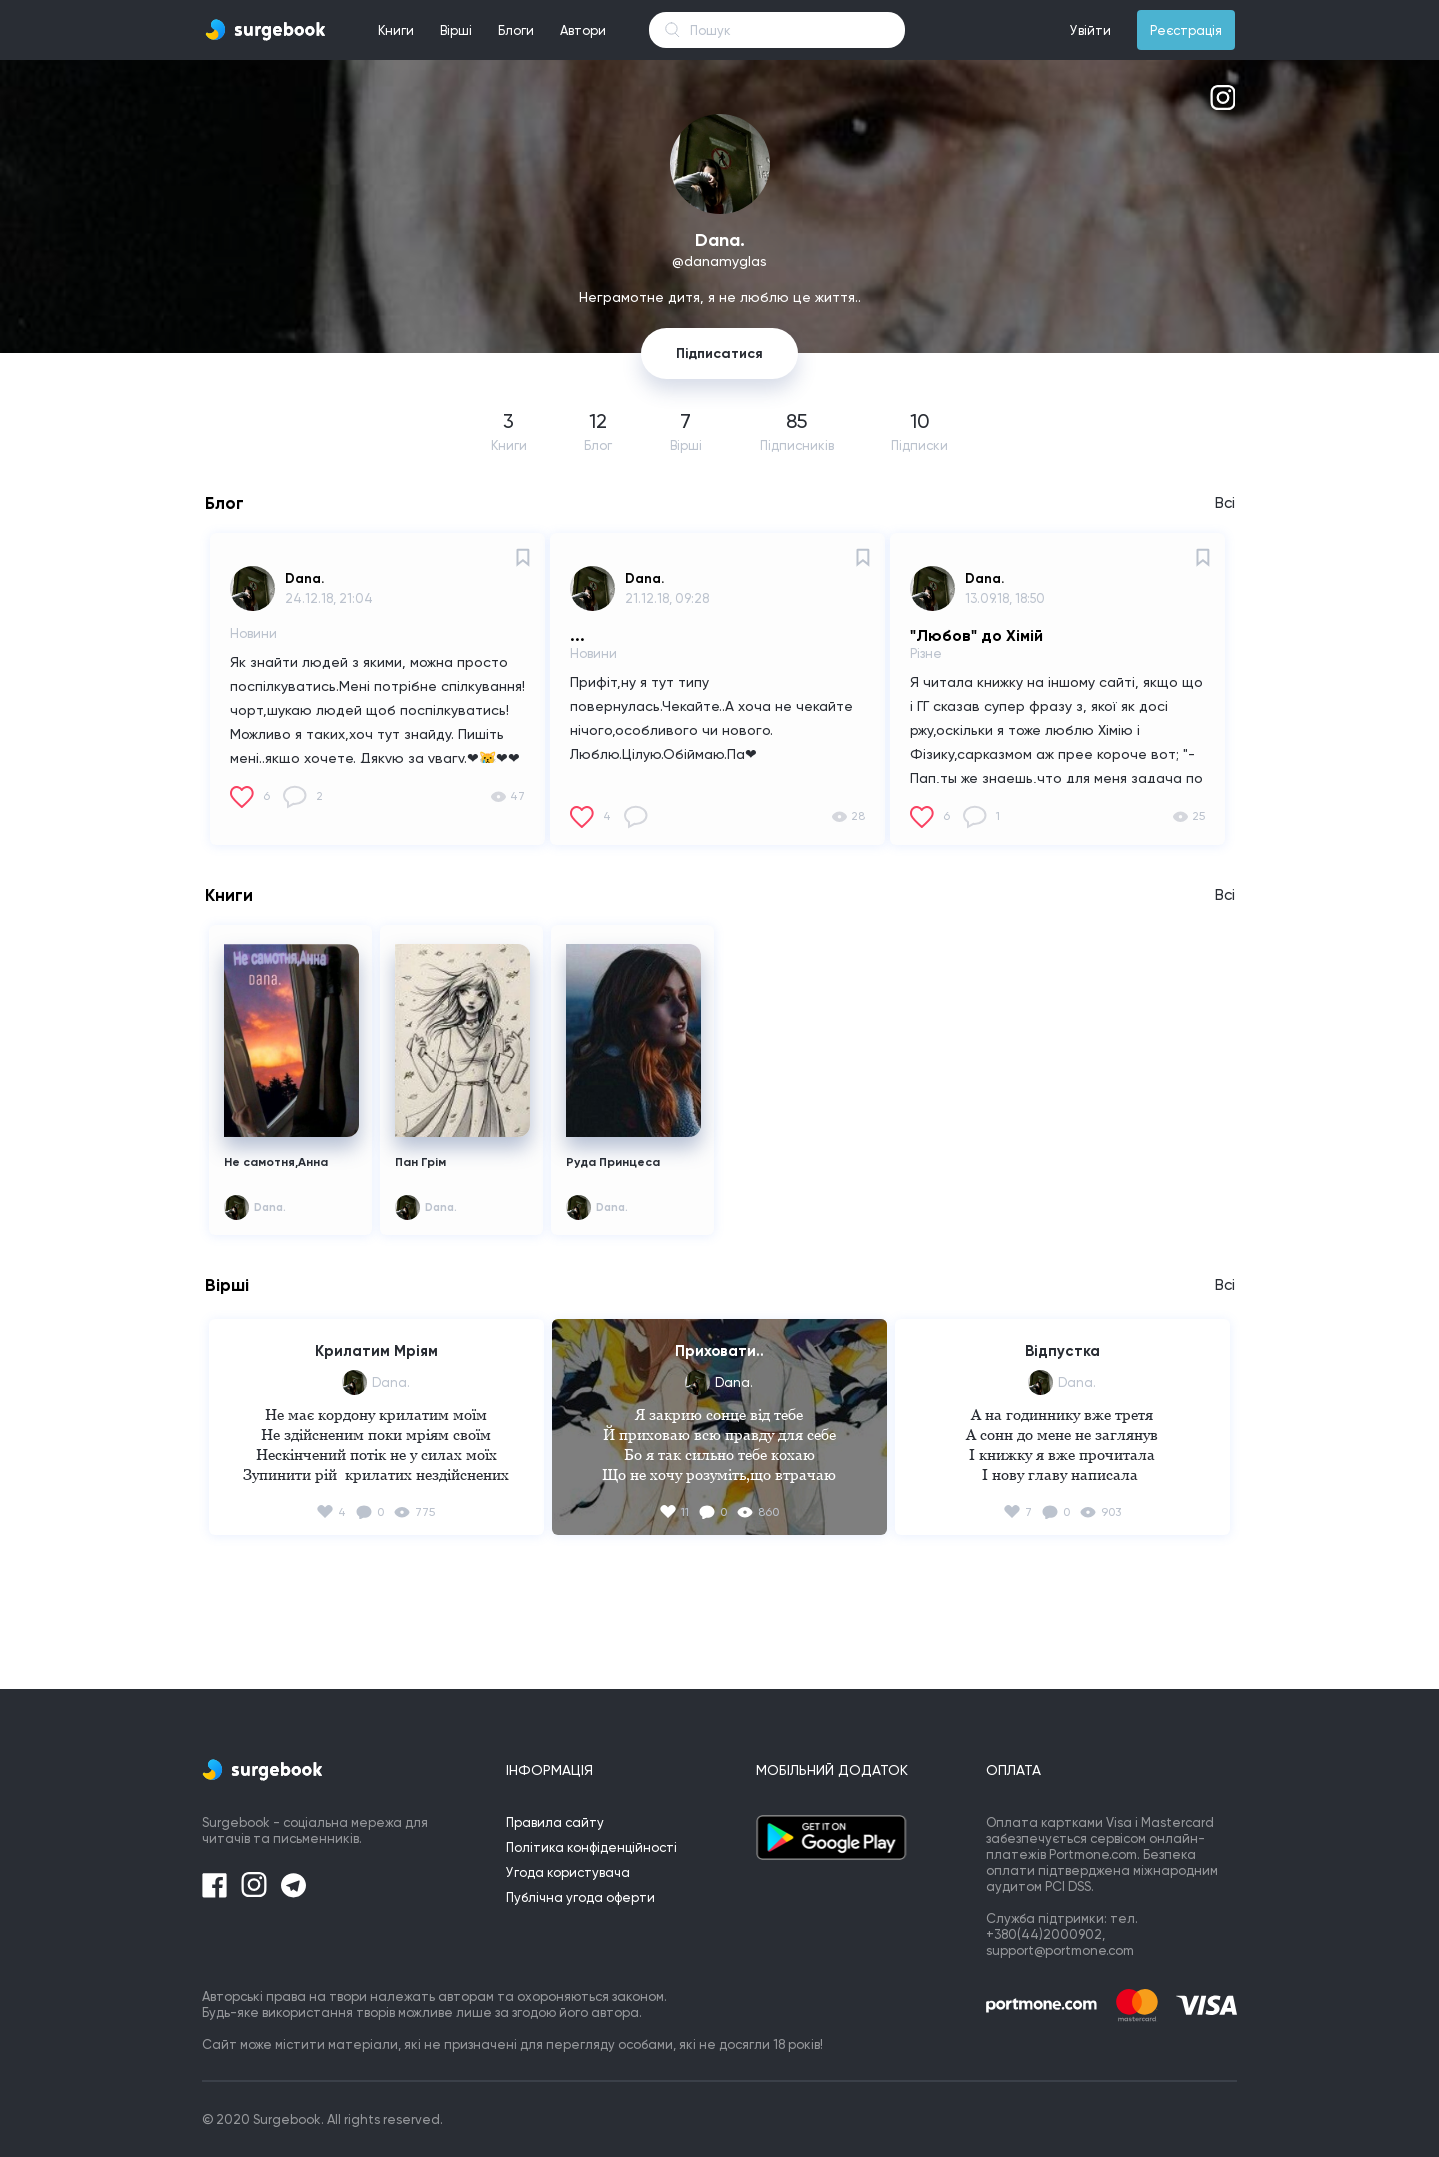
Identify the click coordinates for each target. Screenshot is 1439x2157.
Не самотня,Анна (276, 1162)
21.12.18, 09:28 (667, 598)
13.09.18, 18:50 (1005, 598)
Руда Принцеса (613, 1162)
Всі (1225, 503)
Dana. (304, 578)
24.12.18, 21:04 (329, 598)
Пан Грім (420, 1162)
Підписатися (719, 353)
